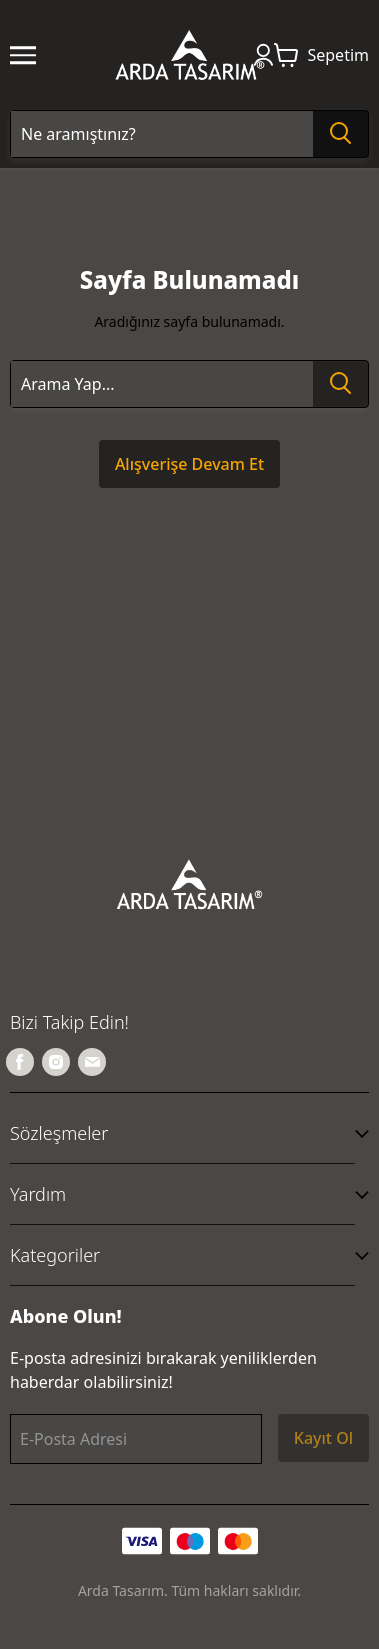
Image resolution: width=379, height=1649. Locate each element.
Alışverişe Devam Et (189, 464)
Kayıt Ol (323, 1438)
